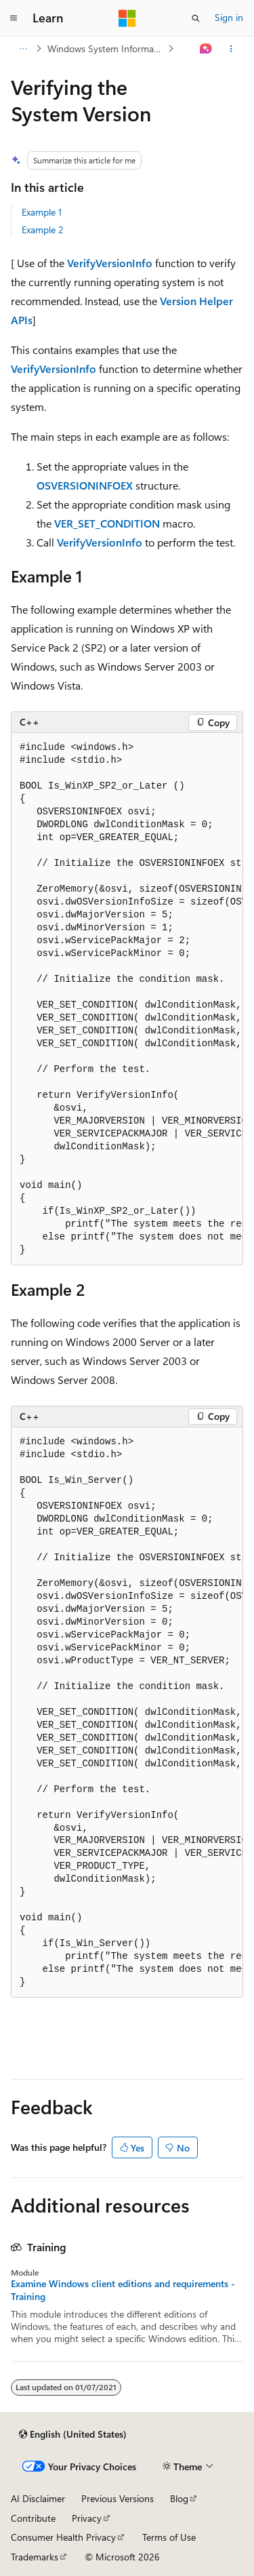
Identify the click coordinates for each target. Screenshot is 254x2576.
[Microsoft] (127, 18)
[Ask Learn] (206, 49)
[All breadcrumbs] (23, 49)
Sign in (229, 17)
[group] (127, 999)
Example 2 (43, 229)
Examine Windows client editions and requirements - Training (123, 2290)
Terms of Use (169, 2537)
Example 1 (42, 211)
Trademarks (34, 2556)
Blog (179, 2498)
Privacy (87, 2518)
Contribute (33, 2518)
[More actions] (231, 49)
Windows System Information (106, 48)
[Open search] (195, 18)
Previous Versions (117, 2498)
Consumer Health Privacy (63, 2537)
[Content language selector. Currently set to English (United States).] (73, 2434)
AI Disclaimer (38, 2498)
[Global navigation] (13, 18)
